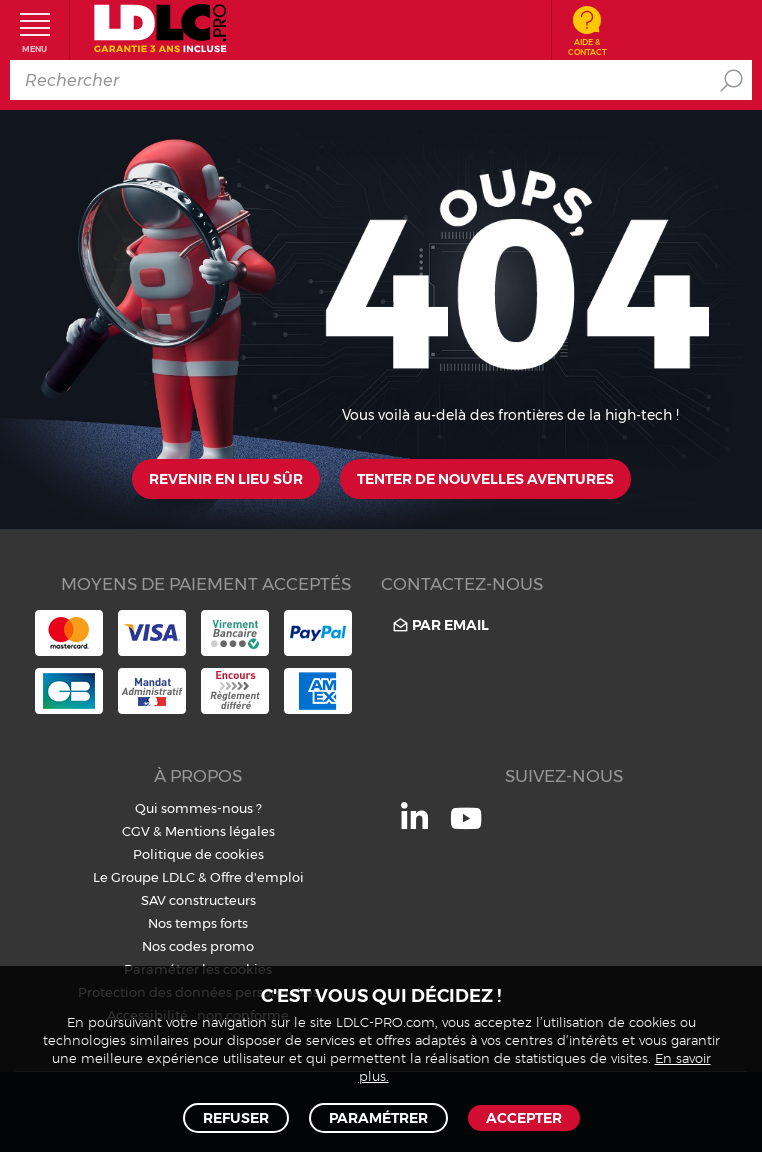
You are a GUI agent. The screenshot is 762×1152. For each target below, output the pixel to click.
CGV (136, 831)
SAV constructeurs (198, 900)
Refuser (236, 1118)
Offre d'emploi (257, 877)
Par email (439, 624)
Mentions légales (220, 831)
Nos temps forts (198, 923)
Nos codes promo (198, 946)
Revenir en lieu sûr (226, 479)
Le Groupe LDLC (144, 877)
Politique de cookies (198, 854)
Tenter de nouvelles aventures (485, 479)
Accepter (524, 1118)
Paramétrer (378, 1118)
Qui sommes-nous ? (198, 808)
